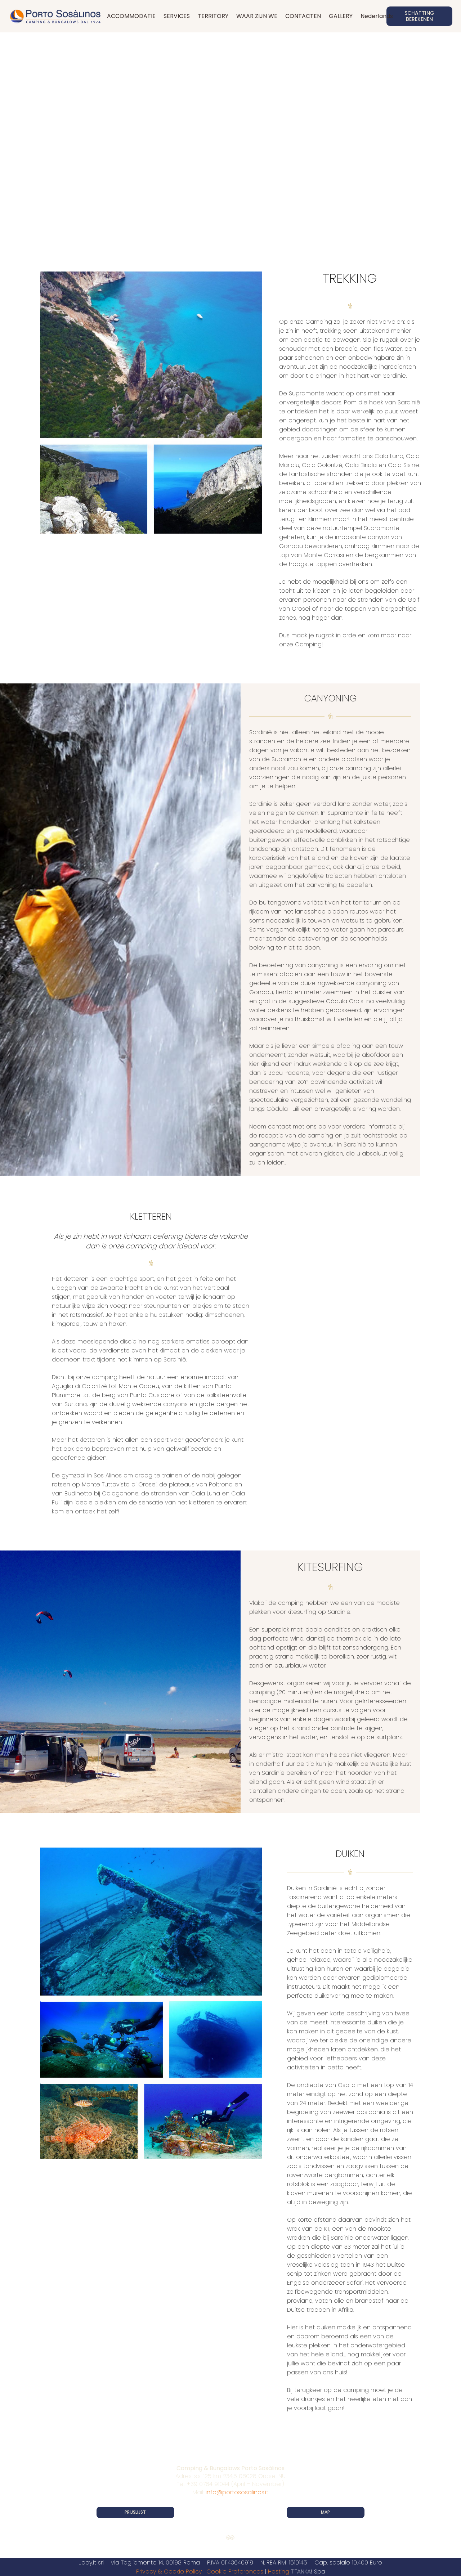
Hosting (278, 2571)
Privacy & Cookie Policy (169, 2571)
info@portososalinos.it (237, 2492)
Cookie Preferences (234, 2571)
